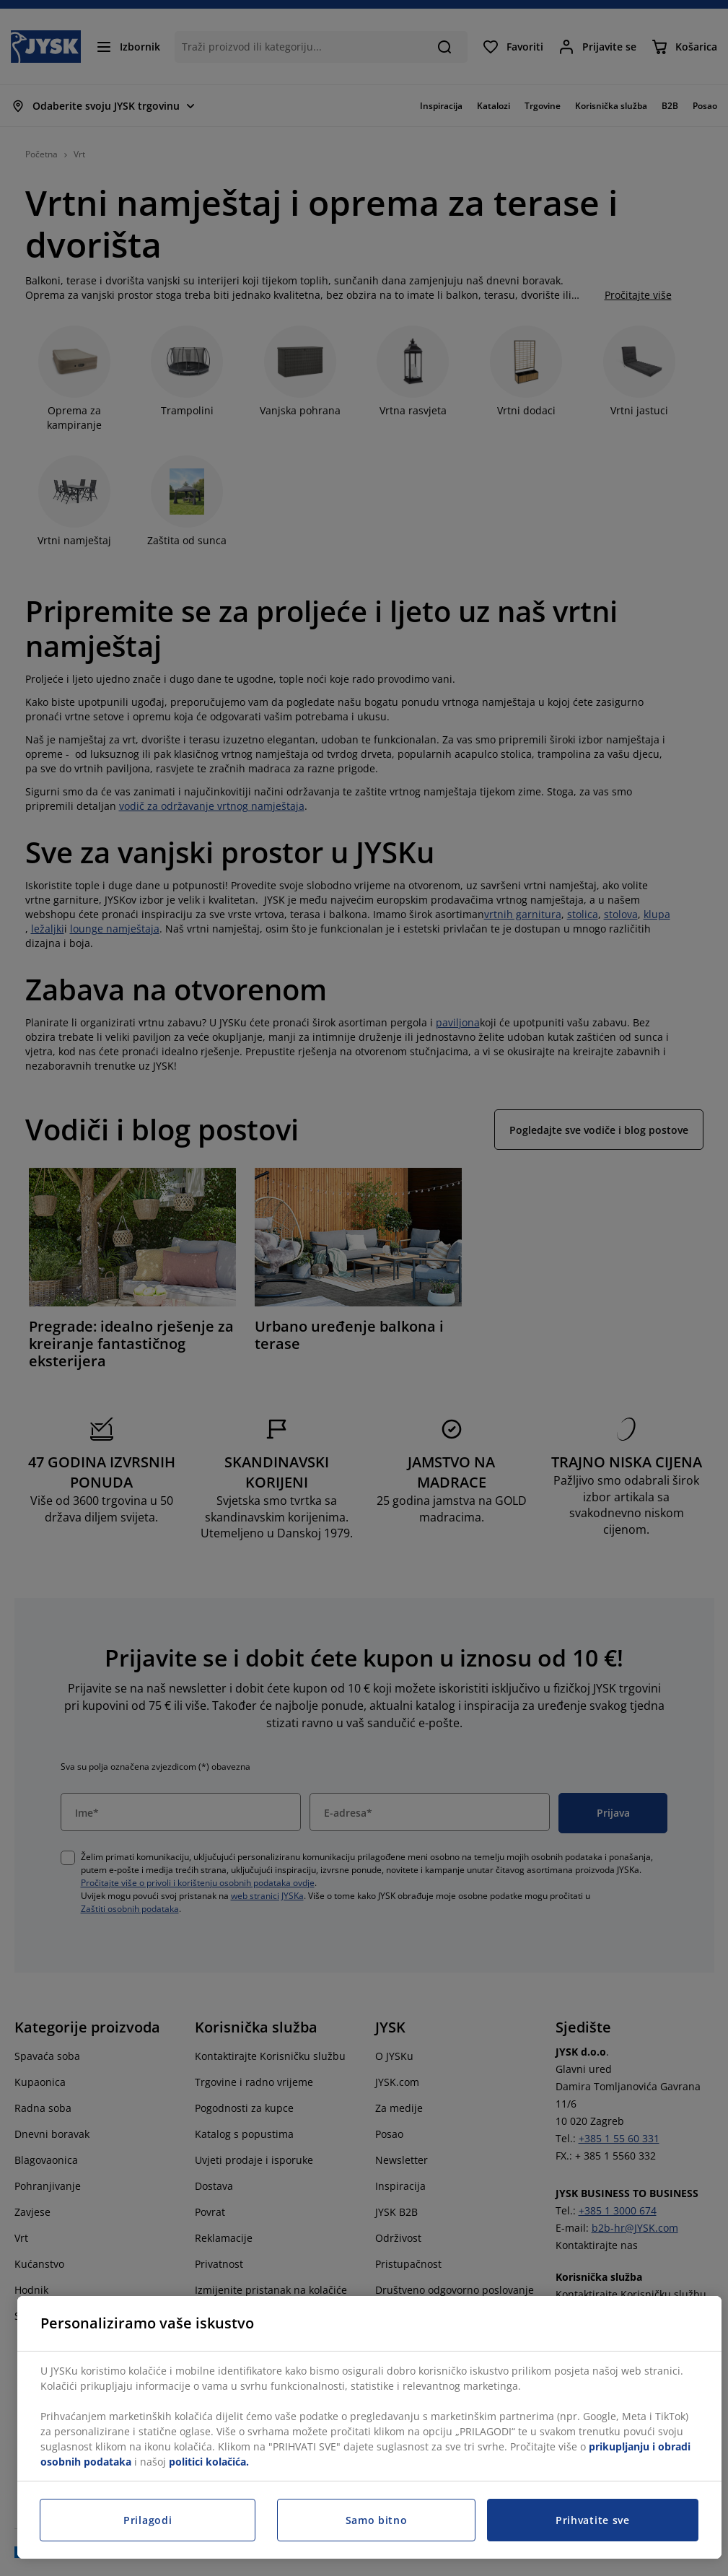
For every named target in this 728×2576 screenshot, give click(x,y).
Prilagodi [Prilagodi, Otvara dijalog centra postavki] (147, 2520)
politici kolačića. (209, 2461)
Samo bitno (377, 2520)
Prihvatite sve (593, 2520)
